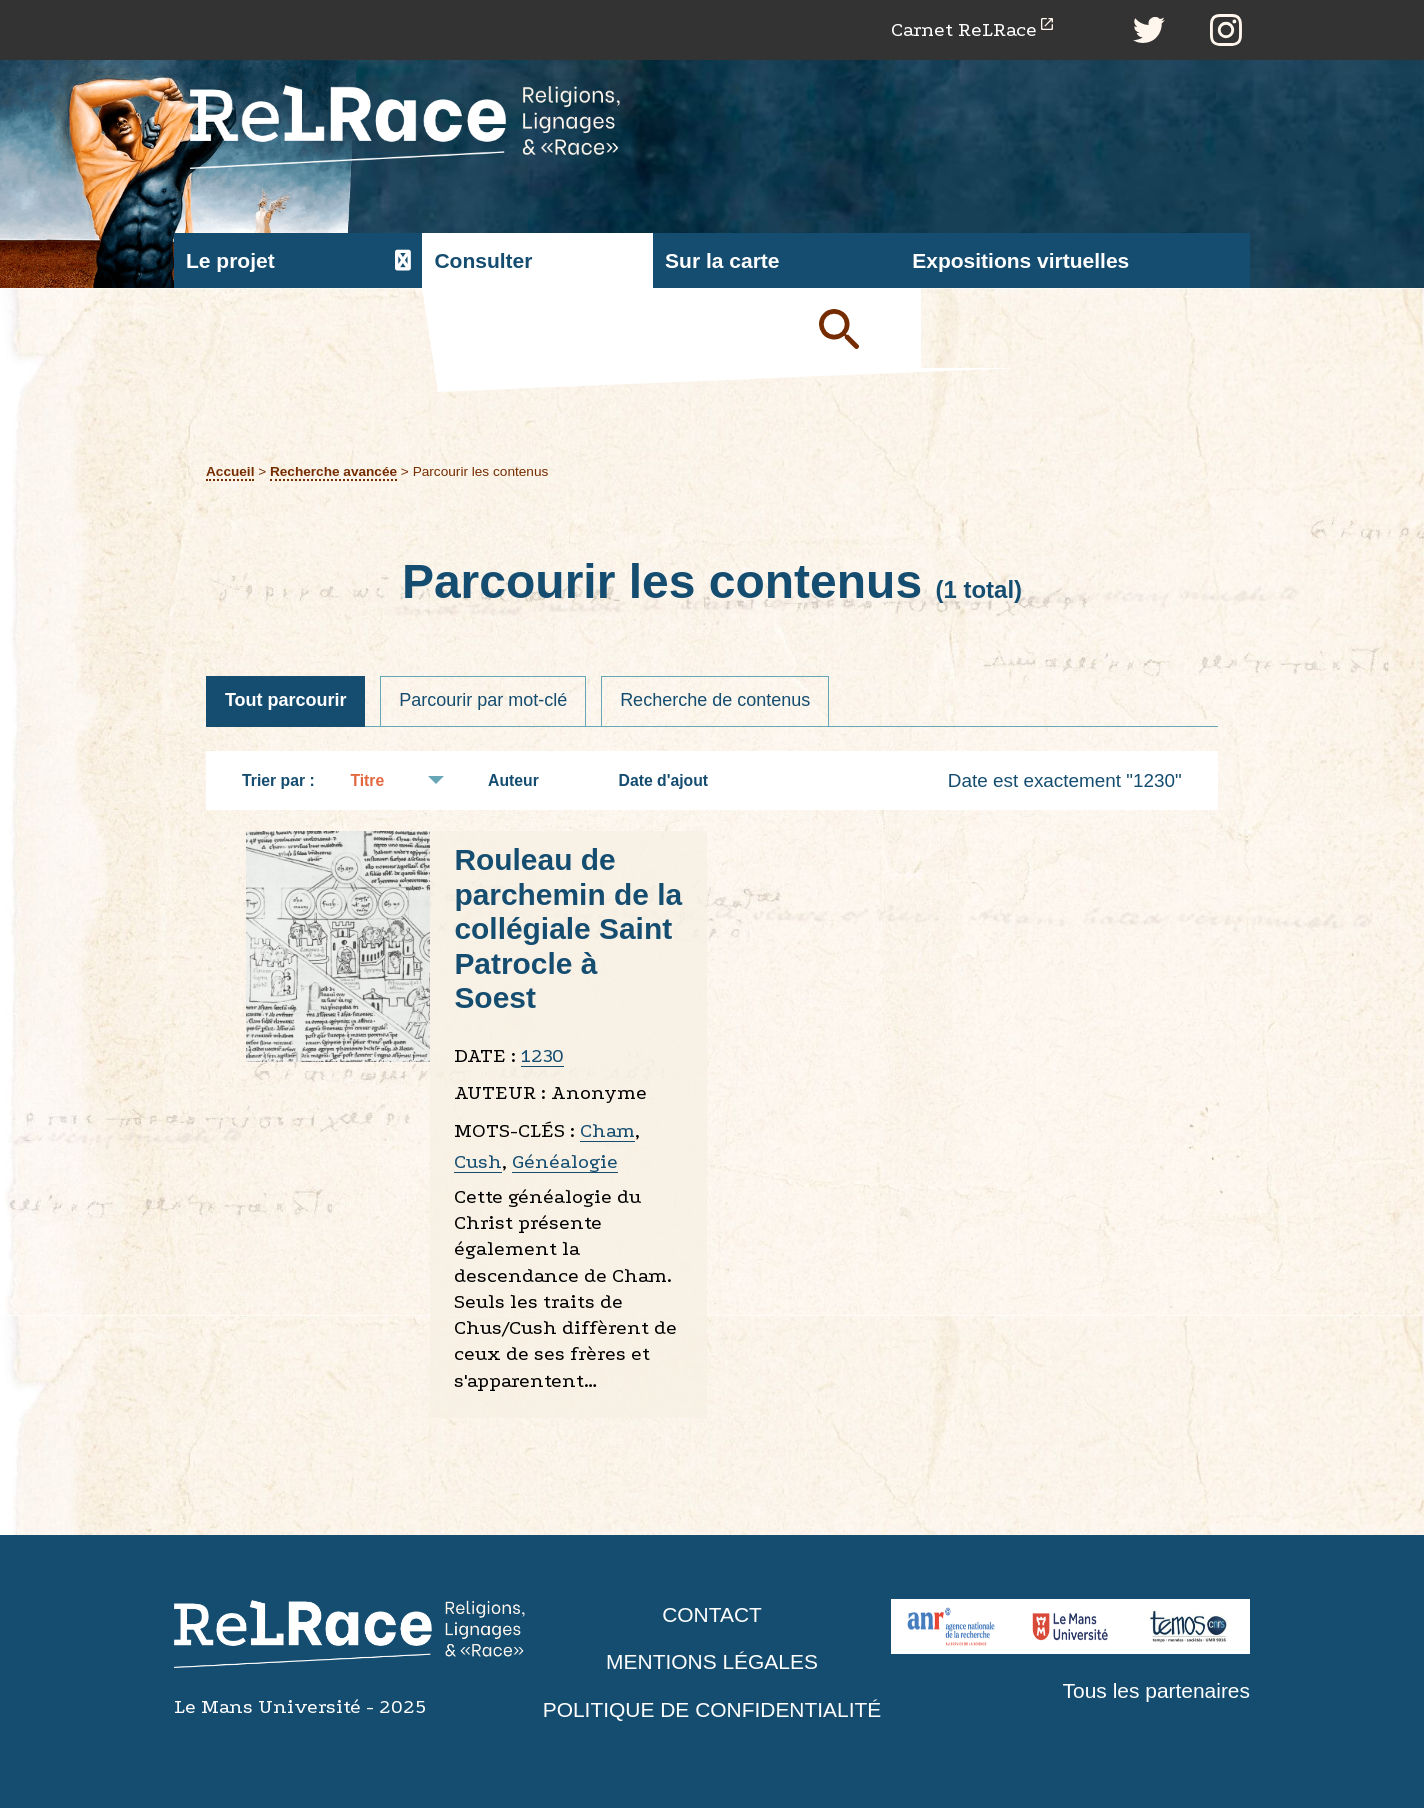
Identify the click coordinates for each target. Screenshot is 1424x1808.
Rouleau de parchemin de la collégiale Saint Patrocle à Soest (568, 929)
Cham (607, 1130)
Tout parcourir (286, 701)
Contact (712, 1614)
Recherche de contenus (716, 701)
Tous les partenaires (1156, 1690)
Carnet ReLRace (963, 29)
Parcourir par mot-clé (484, 701)
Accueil (230, 471)
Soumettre (862, 328)
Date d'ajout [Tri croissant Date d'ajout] (674, 780)
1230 (542, 1055)
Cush (478, 1162)
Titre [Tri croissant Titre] (377, 780)
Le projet (230, 260)
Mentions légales (712, 1662)
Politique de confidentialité (712, 1709)
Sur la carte (722, 260)
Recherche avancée (333, 471)
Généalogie (565, 1162)
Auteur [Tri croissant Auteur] (523, 780)
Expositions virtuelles (1020, 260)
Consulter (483, 260)
